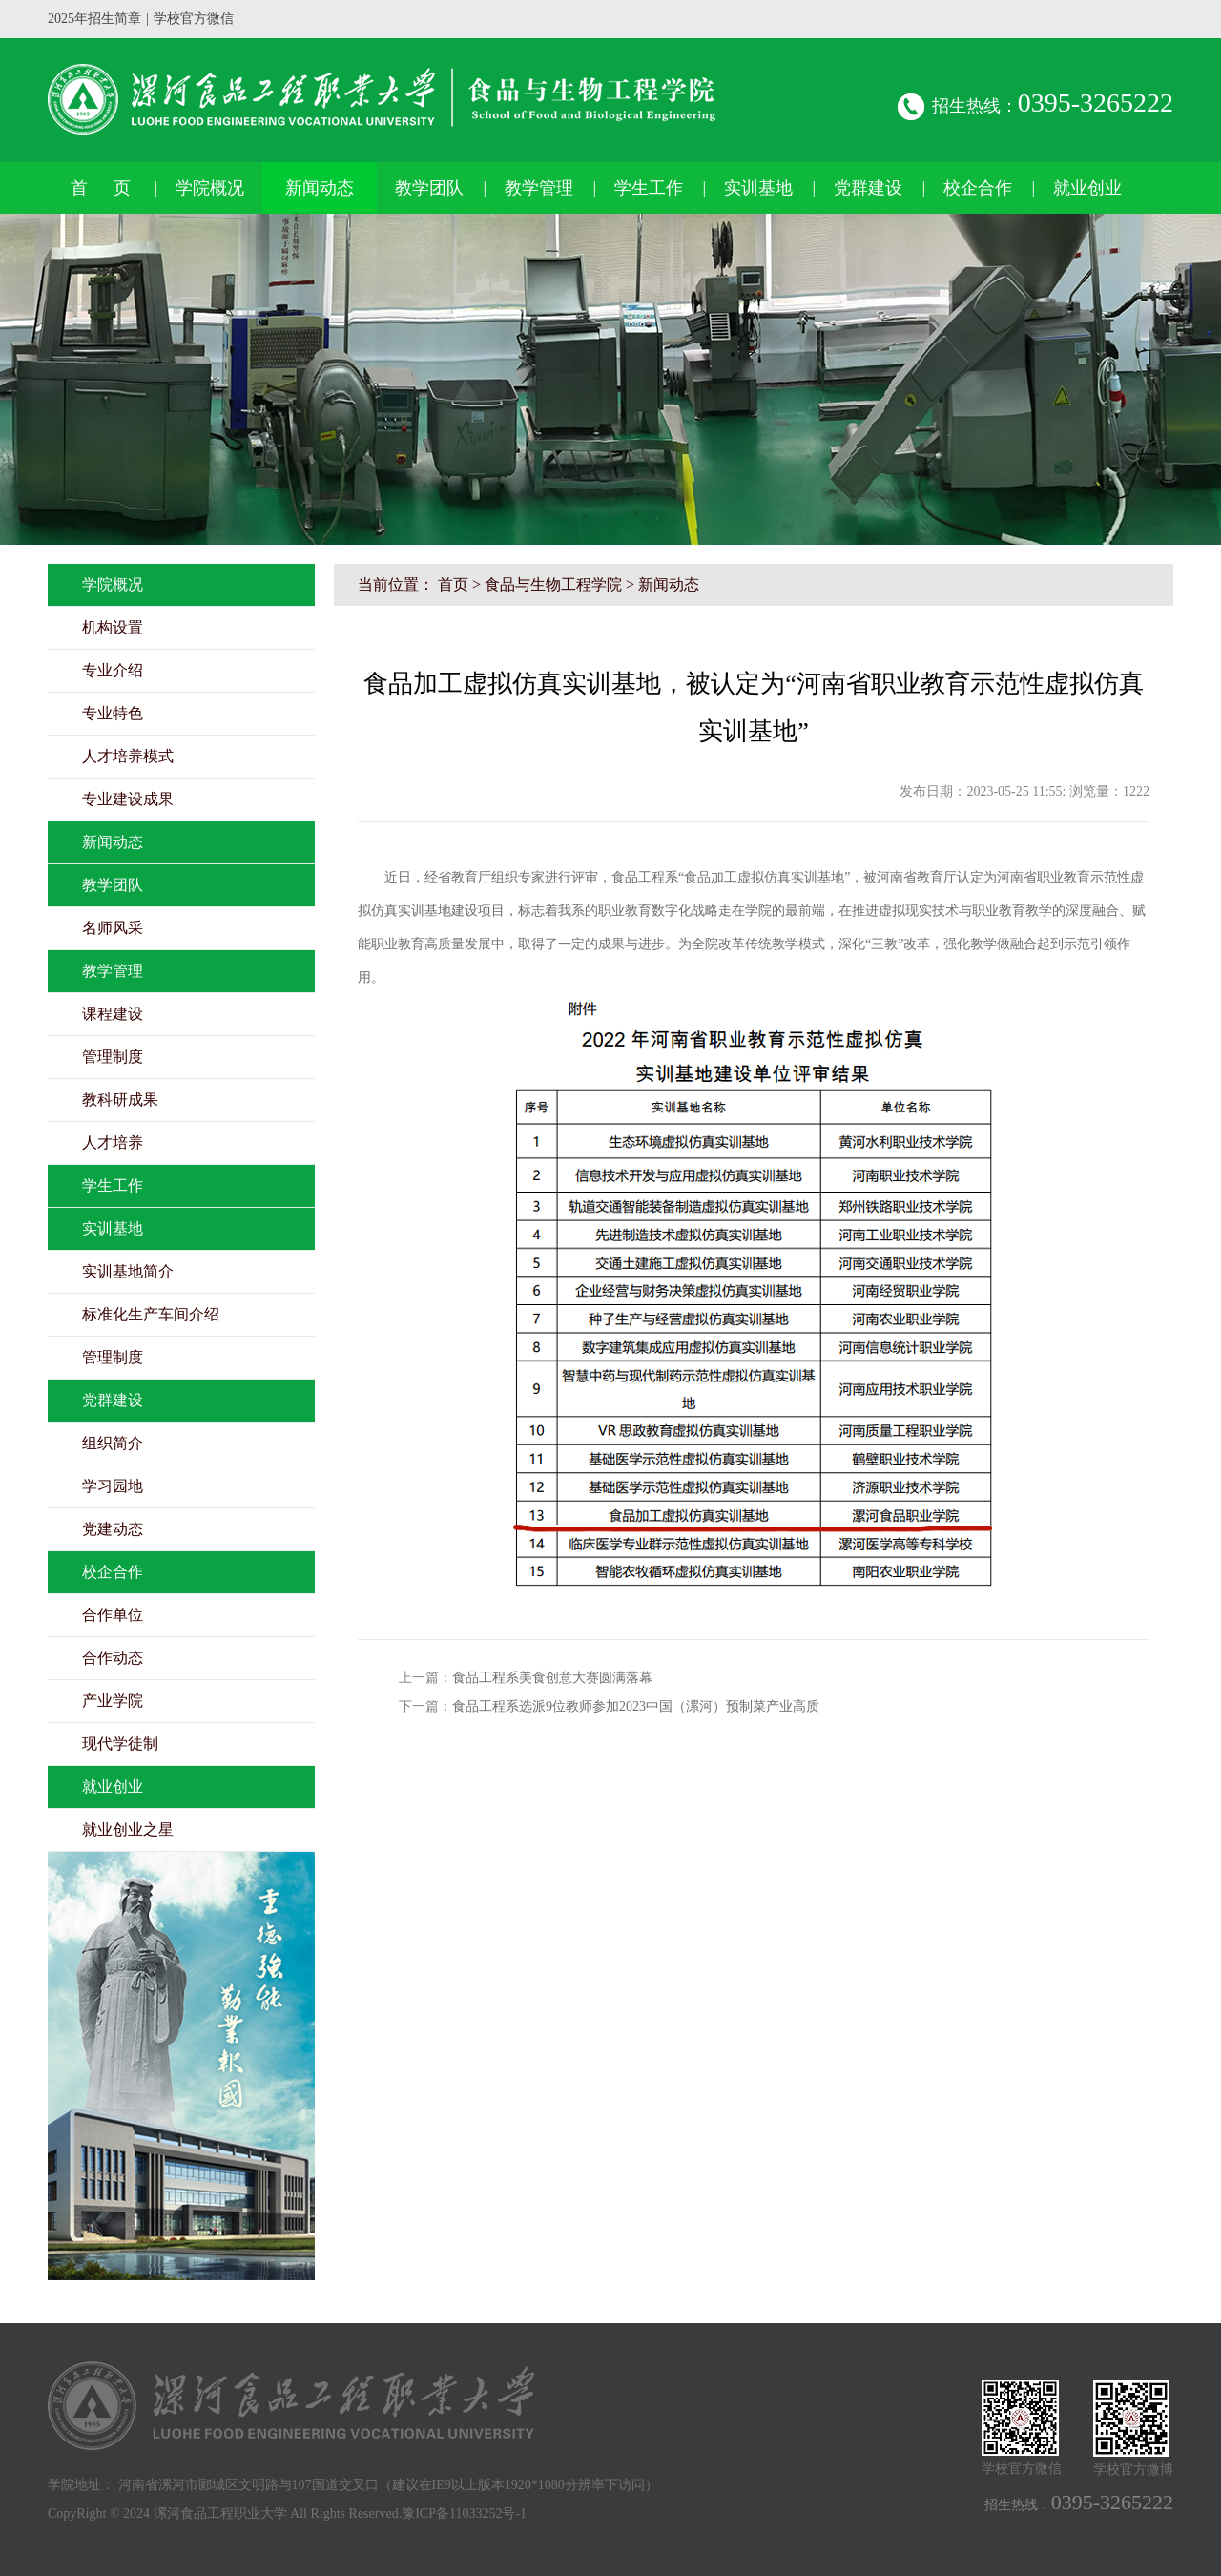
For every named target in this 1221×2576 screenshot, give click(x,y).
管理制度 (112, 1057)
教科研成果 (120, 1099)
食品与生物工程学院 (553, 584)
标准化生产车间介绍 (150, 1314)
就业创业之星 (128, 1829)
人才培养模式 (128, 756)
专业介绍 (112, 670)
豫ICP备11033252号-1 (464, 2513)
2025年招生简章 (94, 18)
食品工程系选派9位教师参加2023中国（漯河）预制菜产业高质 (635, 1706)
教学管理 (539, 187)
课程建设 (112, 1014)
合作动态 (112, 1658)
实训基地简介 (128, 1271)
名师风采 (112, 928)
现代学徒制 (120, 1743)
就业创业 (1087, 187)
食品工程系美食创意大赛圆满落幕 (552, 1678)
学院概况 (210, 187)
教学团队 (429, 187)
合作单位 (112, 1615)
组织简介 (112, 1443)
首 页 (101, 187)
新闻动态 (319, 187)
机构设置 (112, 627)
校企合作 (977, 187)
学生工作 (648, 187)
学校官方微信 (194, 18)
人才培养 (112, 1142)
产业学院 (112, 1701)
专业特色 (112, 713)
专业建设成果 (128, 799)
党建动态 (112, 1529)
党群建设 (868, 187)
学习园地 (112, 1486)
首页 (453, 584)
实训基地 (758, 187)
